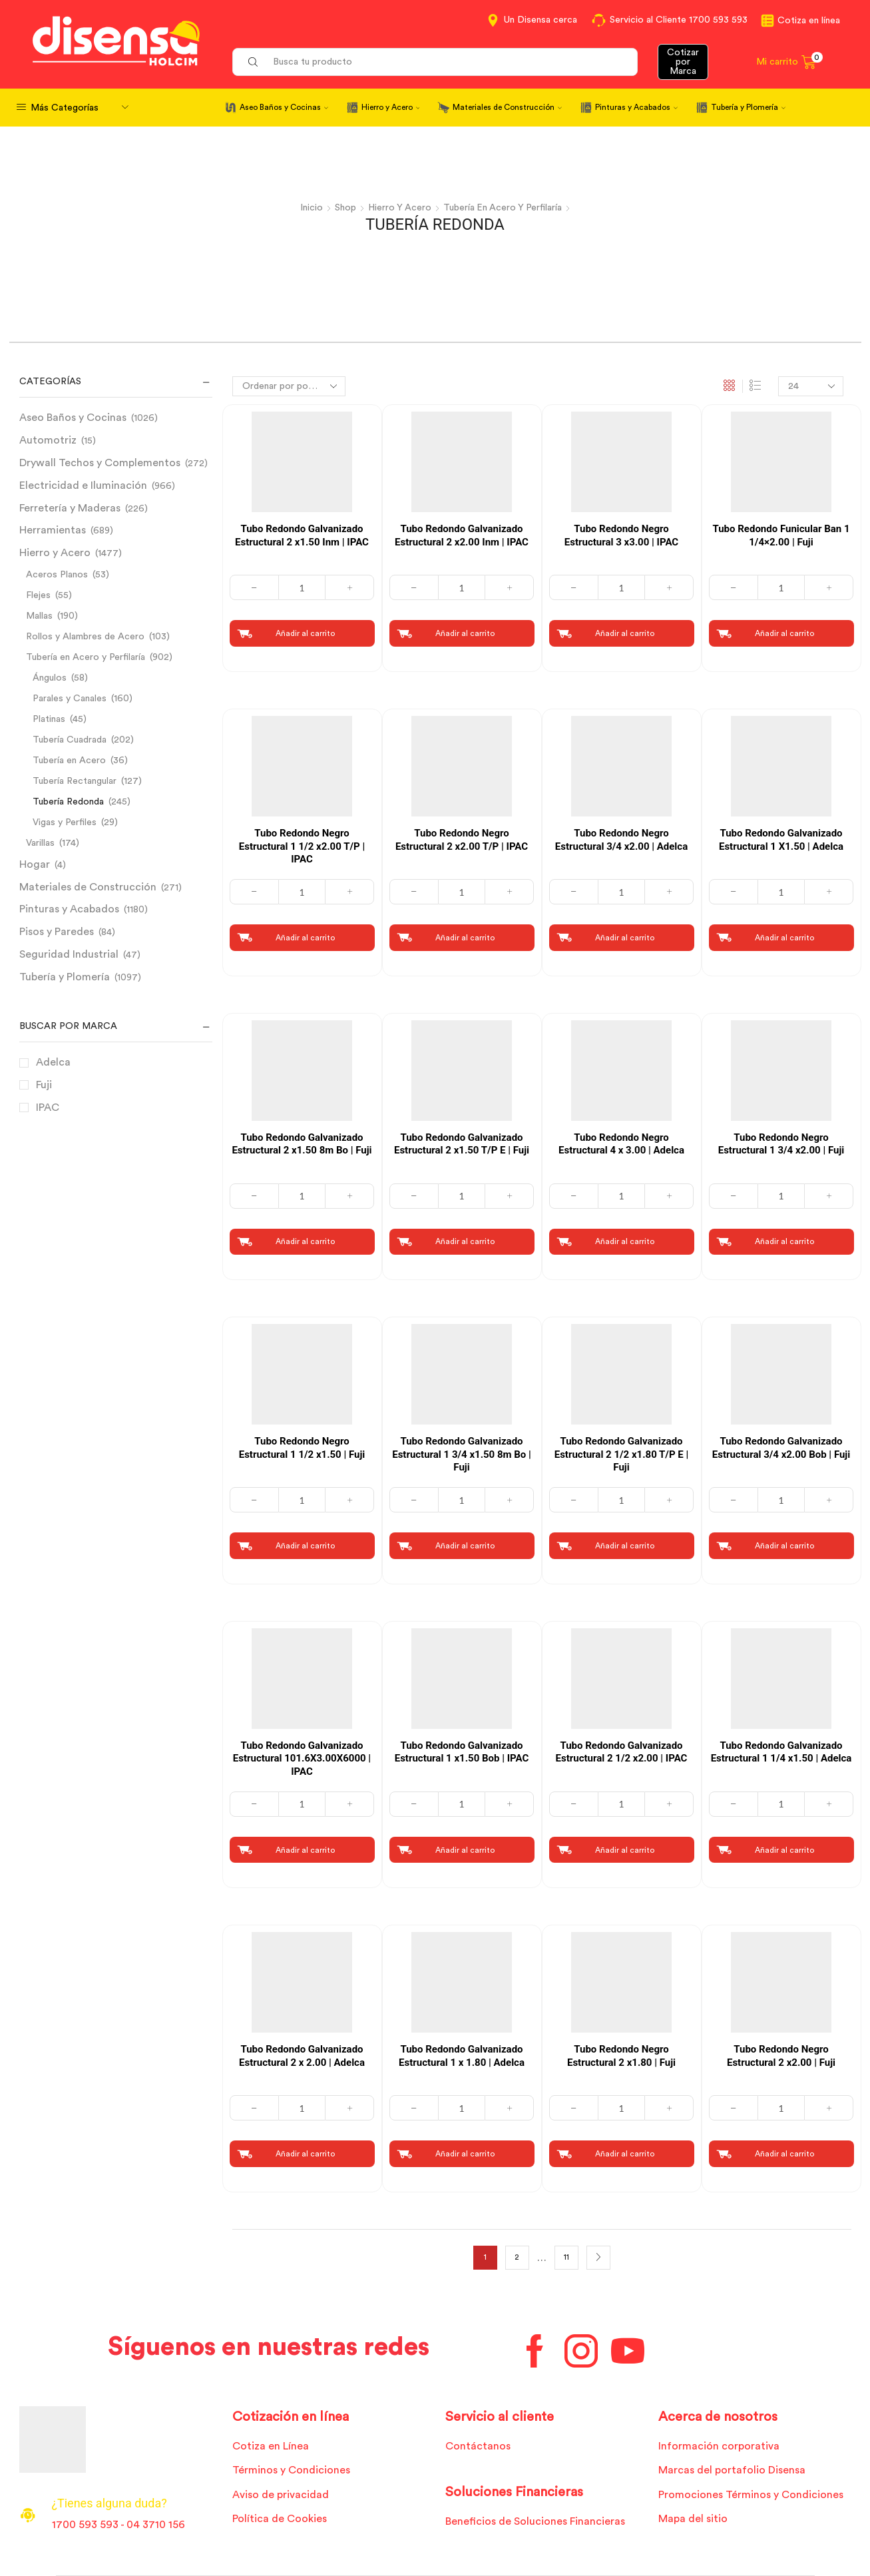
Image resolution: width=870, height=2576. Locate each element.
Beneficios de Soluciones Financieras (534, 2521)
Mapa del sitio (693, 2518)
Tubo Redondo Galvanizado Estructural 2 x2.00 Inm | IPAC (462, 535)
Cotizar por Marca (683, 62)
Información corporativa (718, 2446)
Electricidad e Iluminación (83, 485)
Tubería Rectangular (74, 780)
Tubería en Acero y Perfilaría (503, 207)
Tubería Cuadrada (70, 739)
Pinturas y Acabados (636, 107)
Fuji (44, 1084)
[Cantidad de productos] (301, 587)
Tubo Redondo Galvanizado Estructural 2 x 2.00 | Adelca (302, 2056)
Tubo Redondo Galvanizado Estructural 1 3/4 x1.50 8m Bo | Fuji (461, 1454)
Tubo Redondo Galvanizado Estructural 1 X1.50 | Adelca (781, 839)
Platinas (49, 718)
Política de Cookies (279, 2518)
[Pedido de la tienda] (288, 386)
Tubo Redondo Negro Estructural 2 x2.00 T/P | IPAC (461, 839)
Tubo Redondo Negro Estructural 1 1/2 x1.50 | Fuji (302, 1447)
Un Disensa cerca (540, 20)
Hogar (34, 863)
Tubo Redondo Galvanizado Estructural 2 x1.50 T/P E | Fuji (461, 1143)
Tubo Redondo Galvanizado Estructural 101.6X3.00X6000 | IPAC (302, 1758)
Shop (343, 207)
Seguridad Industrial (68, 953)
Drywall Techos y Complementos (99, 462)
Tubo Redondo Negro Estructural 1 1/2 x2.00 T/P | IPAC (302, 845)
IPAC (47, 1107)
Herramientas (52, 529)
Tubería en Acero (69, 760)
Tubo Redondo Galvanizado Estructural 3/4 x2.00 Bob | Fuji (781, 1447)
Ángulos (50, 677)
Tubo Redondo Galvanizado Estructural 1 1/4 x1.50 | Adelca (781, 1752)
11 (566, 2257)
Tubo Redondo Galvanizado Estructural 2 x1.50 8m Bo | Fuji (301, 1143)
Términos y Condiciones (291, 2470)
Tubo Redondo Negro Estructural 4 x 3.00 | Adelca (621, 1143)
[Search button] (253, 62)
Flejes (38, 594)
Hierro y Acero (390, 107)
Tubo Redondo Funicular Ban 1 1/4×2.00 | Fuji (780, 535)
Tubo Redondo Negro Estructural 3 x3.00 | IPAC (621, 535)
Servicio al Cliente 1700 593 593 (679, 20)
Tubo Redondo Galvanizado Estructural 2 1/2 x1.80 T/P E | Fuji (621, 1454)
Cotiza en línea (808, 20)
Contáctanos (478, 2446)
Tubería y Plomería (748, 107)
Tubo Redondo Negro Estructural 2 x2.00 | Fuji (781, 2056)
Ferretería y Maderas (69, 507)
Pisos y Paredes (56, 931)
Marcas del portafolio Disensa (731, 2470)
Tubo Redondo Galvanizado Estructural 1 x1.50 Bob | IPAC (462, 1752)
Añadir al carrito (305, 633)
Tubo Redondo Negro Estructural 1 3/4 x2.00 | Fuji (781, 1143)
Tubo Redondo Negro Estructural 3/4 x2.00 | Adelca (621, 839)
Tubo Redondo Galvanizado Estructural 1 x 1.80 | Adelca (462, 2056)
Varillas (40, 842)
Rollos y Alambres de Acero (85, 636)
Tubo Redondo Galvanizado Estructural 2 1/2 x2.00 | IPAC (622, 1752)
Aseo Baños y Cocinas (284, 107)
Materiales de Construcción (507, 107)
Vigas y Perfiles (65, 821)
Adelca (53, 1061)
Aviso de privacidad (280, 2494)
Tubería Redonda (68, 801)
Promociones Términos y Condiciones (750, 2494)
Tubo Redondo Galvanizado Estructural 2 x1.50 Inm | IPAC (302, 535)
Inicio (309, 207)
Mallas (39, 615)
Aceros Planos (57, 574)
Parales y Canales (70, 698)
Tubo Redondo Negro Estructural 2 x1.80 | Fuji (621, 2056)
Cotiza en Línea (270, 2446)
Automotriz (48, 439)
